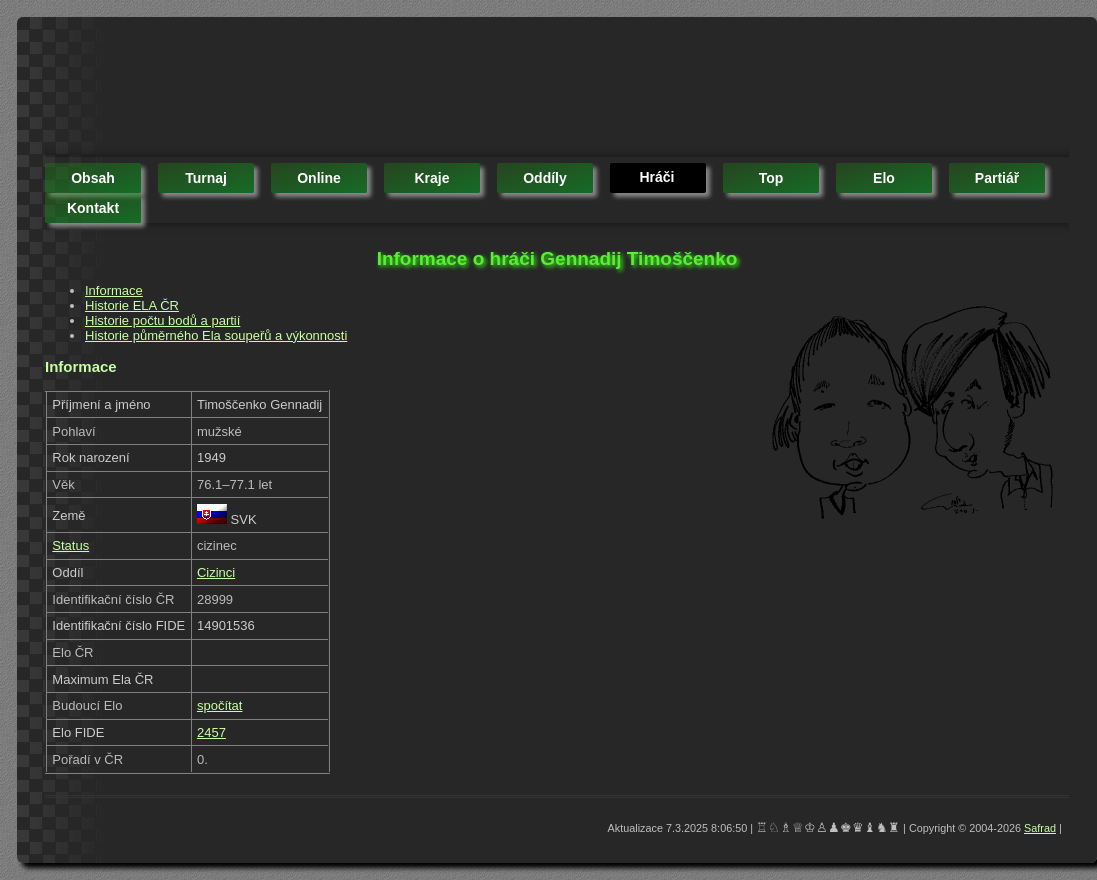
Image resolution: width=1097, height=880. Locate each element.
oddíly (545, 178)
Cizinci (216, 572)
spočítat (220, 705)
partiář (997, 178)
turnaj (206, 178)
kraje (431, 178)
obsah (93, 178)
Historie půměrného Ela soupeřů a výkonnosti (216, 335)
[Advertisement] (409, 90)
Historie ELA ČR (132, 305)
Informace (114, 290)
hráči (656, 177)
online (319, 178)
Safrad (1040, 828)
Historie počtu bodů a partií (162, 320)
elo (884, 178)
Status (70, 545)
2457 (211, 732)
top (771, 178)
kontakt (93, 208)
